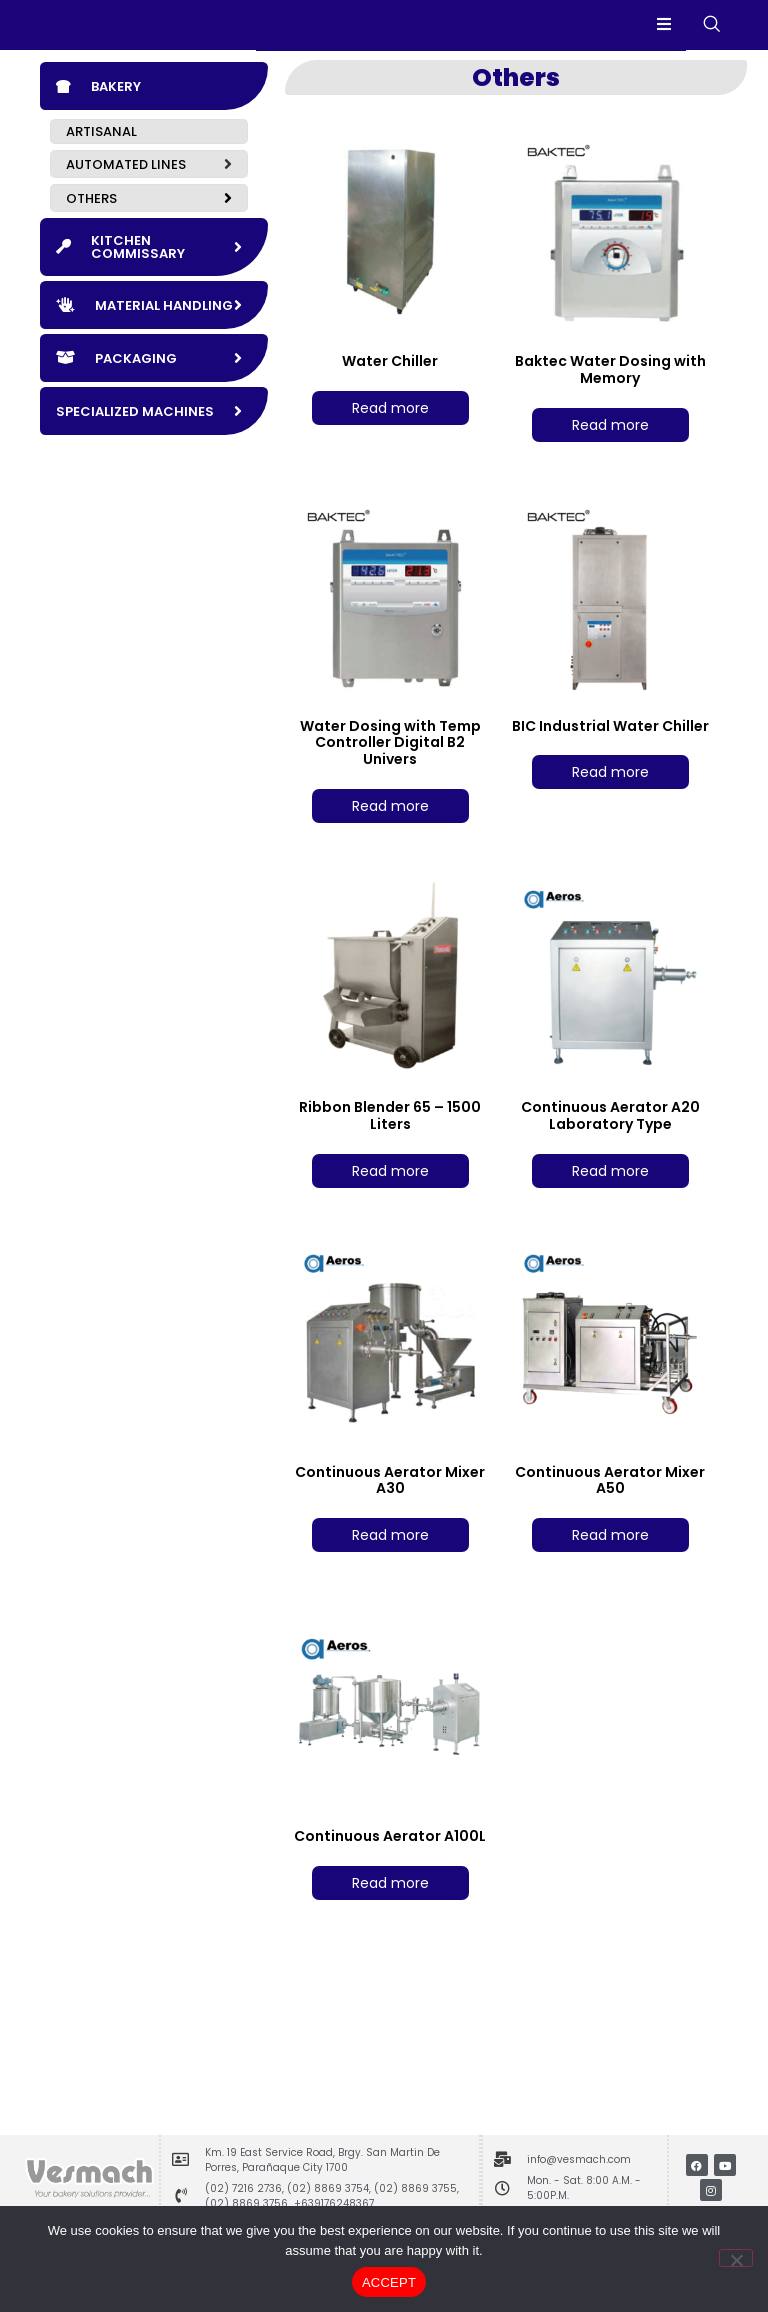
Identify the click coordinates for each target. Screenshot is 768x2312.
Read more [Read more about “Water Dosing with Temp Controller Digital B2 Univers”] (390, 838)
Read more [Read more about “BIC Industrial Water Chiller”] (610, 805)
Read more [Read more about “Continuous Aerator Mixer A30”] (390, 1567)
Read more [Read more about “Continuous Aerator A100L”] (390, 1915)
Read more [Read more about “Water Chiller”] (390, 440)
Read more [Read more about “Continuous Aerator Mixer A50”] (610, 1567)
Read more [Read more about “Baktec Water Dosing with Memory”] (610, 457)
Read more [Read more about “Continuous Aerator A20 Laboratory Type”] (610, 1203)
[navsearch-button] (711, 41)
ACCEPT (389, 2282)
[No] (736, 2258)
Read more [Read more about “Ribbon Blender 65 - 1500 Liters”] (390, 1203)
